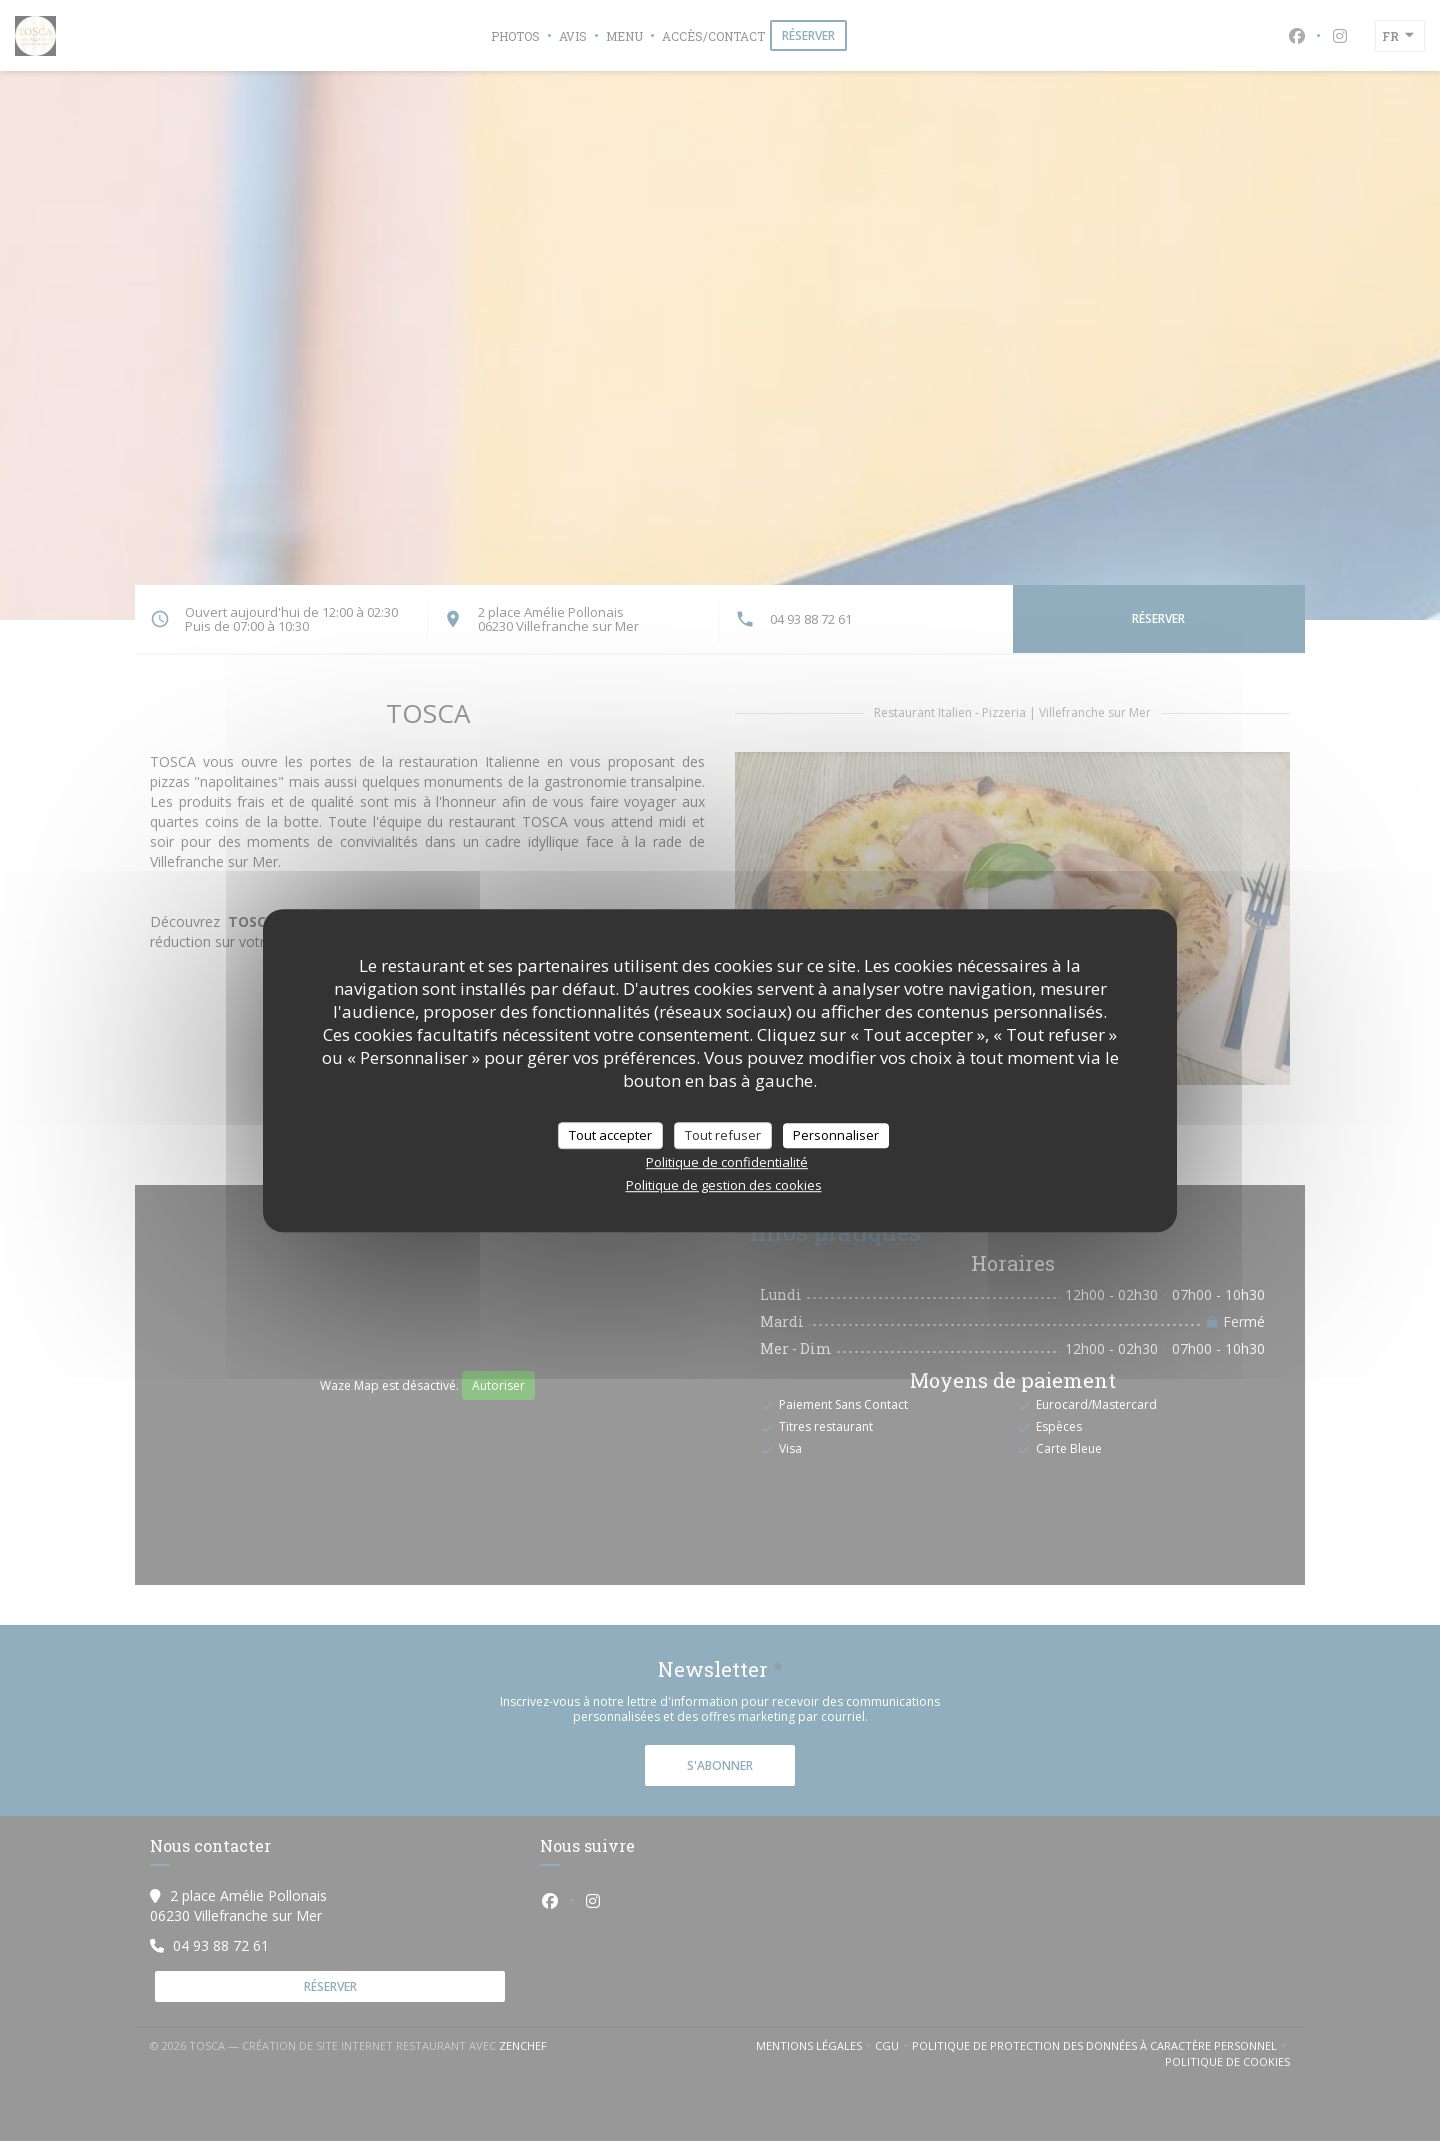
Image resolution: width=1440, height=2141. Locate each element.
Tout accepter (610, 1135)
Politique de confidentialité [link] (727, 1162)
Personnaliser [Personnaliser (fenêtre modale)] (836, 1135)
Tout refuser (723, 1135)
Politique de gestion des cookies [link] (724, 1185)
